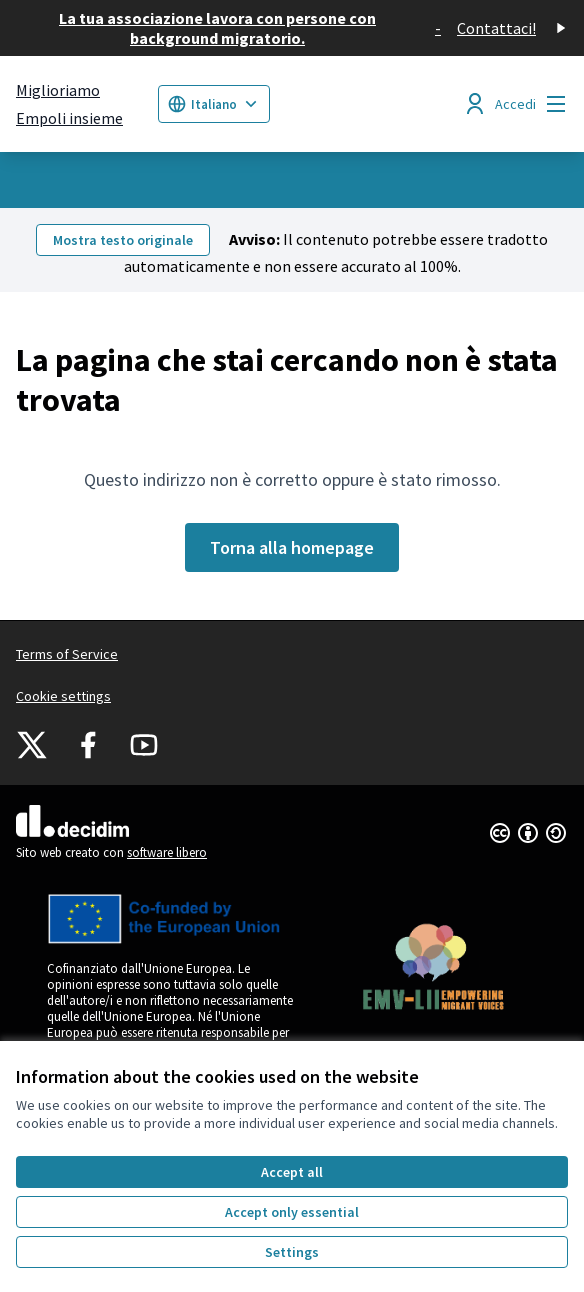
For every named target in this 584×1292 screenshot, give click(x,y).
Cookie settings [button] (63, 696)
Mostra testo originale (123, 240)
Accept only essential (292, 1212)
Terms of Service (67, 654)
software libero (167, 852)
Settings (292, 1252)
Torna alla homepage (292, 547)
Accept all (292, 1172)
